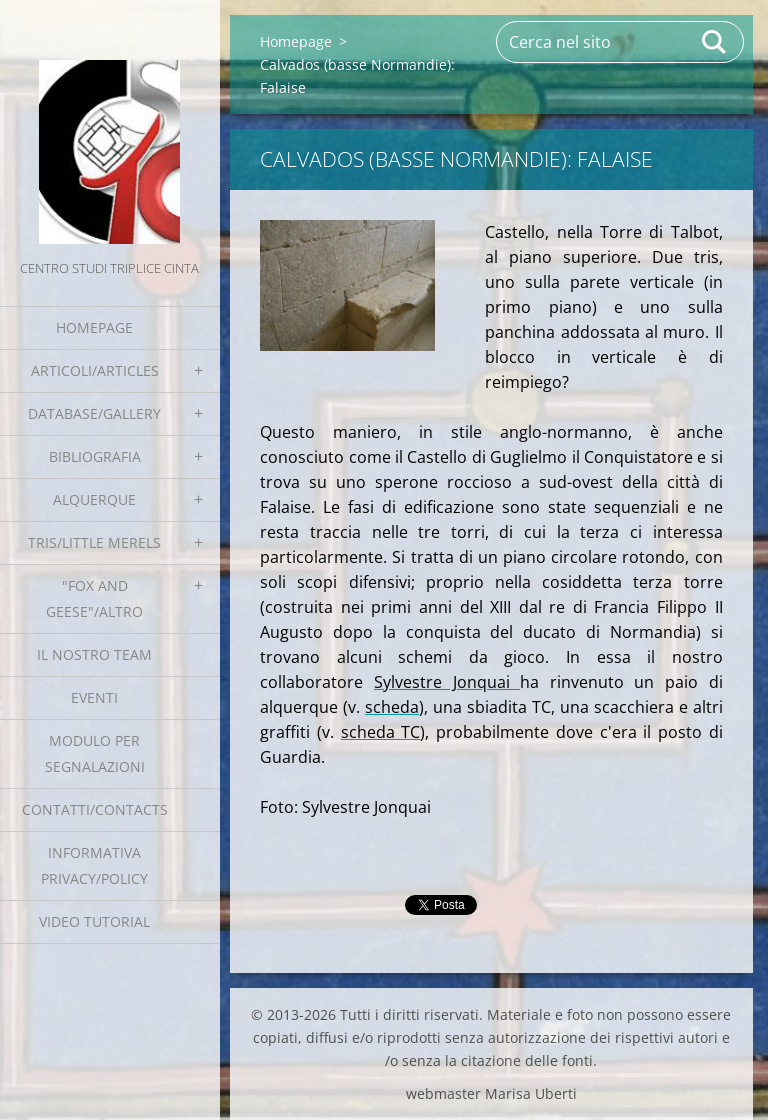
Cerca (715, 42)
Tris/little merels (94, 542)
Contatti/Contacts (95, 809)
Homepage (94, 327)
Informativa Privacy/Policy (94, 865)
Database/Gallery (94, 413)
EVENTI (94, 697)
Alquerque (94, 499)
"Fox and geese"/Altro (94, 598)
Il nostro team (94, 654)
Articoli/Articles (95, 370)
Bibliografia (95, 456)
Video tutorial (94, 921)
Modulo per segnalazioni (95, 753)
